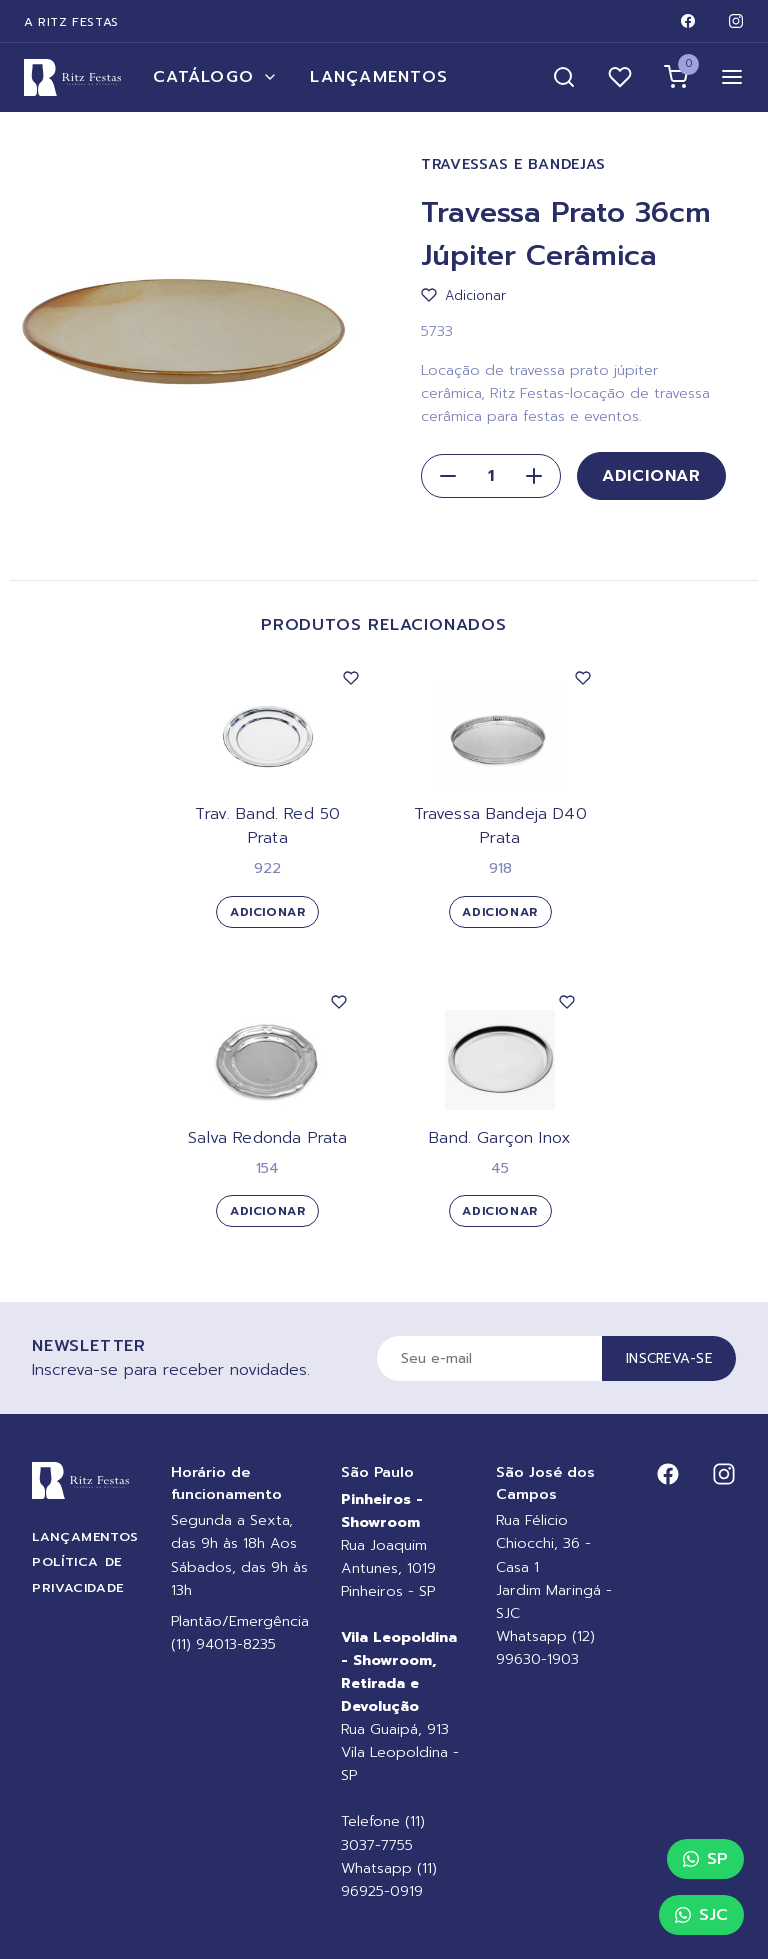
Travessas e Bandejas (513, 164)
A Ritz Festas (71, 22)
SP (705, 1859)
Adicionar (651, 476)
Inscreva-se (669, 1358)
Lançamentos (379, 77)
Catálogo (215, 77)
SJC (701, 1915)
